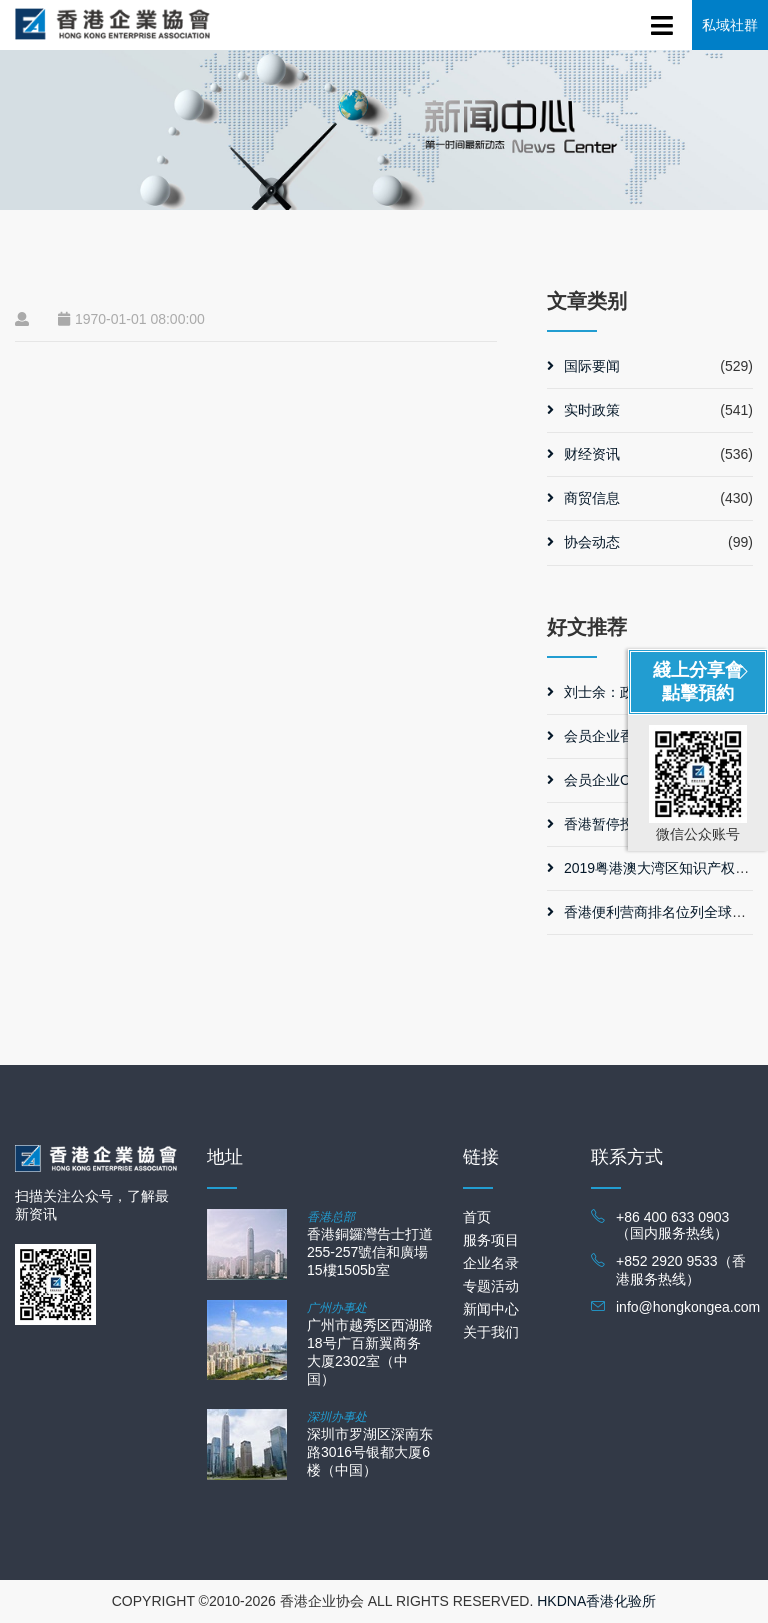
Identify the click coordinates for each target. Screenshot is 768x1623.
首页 (477, 1217)
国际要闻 (583, 366)
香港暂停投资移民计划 (625, 824)
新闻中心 (491, 1309)
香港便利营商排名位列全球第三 (653, 912)
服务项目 (491, 1240)
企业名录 (491, 1263)
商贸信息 (583, 498)
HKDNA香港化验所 (596, 1601)
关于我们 (491, 1332)
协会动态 (583, 542)
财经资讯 (583, 454)
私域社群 (730, 25)
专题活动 (491, 1286)
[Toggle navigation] (663, 22)
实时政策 (583, 410)
